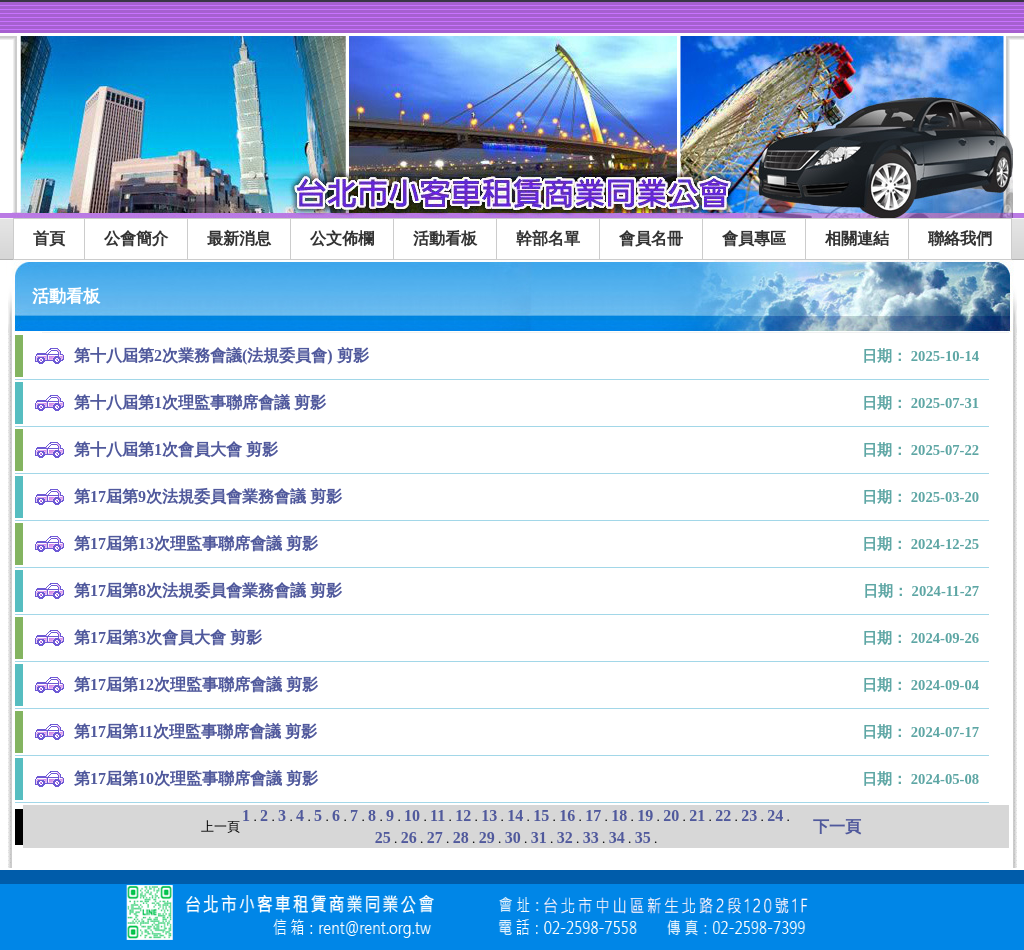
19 (645, 815)
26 (409, 837)
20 (671, 815)
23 (749, 815)
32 (565, 837)
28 (461, 837)
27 (435, 837)
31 (539, 837)
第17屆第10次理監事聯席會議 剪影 (196, 778)
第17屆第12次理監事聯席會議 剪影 (196, 684)
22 (723, 815)
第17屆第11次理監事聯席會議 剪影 (195, 731)
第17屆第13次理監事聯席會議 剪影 (196, 543)
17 (593, 815)
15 (541, 815)
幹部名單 (548, 238)
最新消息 (239, 238)
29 (487, 837)
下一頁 (837, 826)
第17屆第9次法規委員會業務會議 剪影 (208, 496)
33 (591, 837)
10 (412, 815)
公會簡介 (136, 238)
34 (617, 837)
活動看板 (445, 238)
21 (697, 815)
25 (383, 837)
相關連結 (857, 238)
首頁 (49, 238)
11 (437, 815)
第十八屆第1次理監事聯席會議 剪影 (200, 402)
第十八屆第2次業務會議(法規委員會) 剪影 (221, 355)
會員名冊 (651, 238)
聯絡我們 (960, 238)
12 (463, 815)
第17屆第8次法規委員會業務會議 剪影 (208, 590)
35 (643, 837)
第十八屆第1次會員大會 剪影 (176, 449)
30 (513, 837)
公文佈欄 (342, 238)
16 (567, 815)
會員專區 (754, 238)
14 (515, 815)
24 (775, 815)
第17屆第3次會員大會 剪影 (168, 637)
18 (619, 815)
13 (489, 815)
